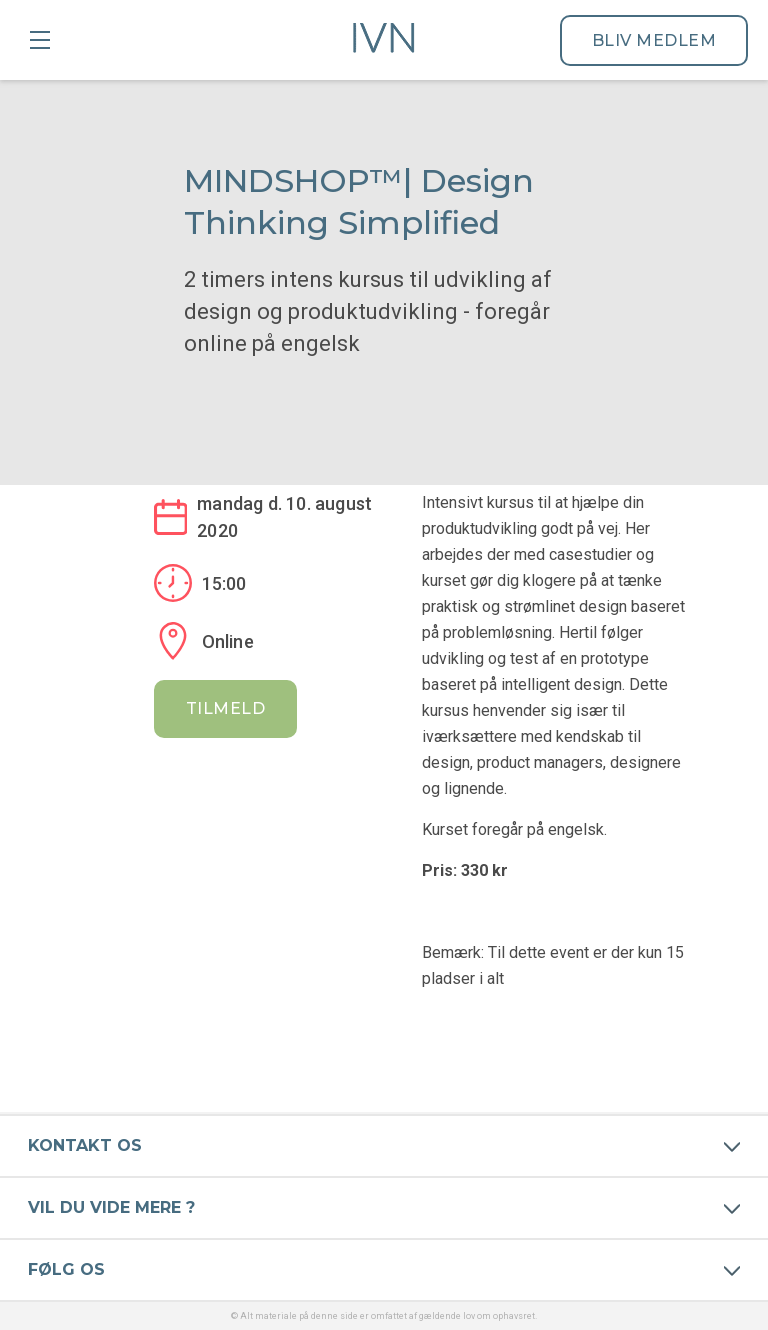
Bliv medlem (654, 40)
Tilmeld (226, 708)
